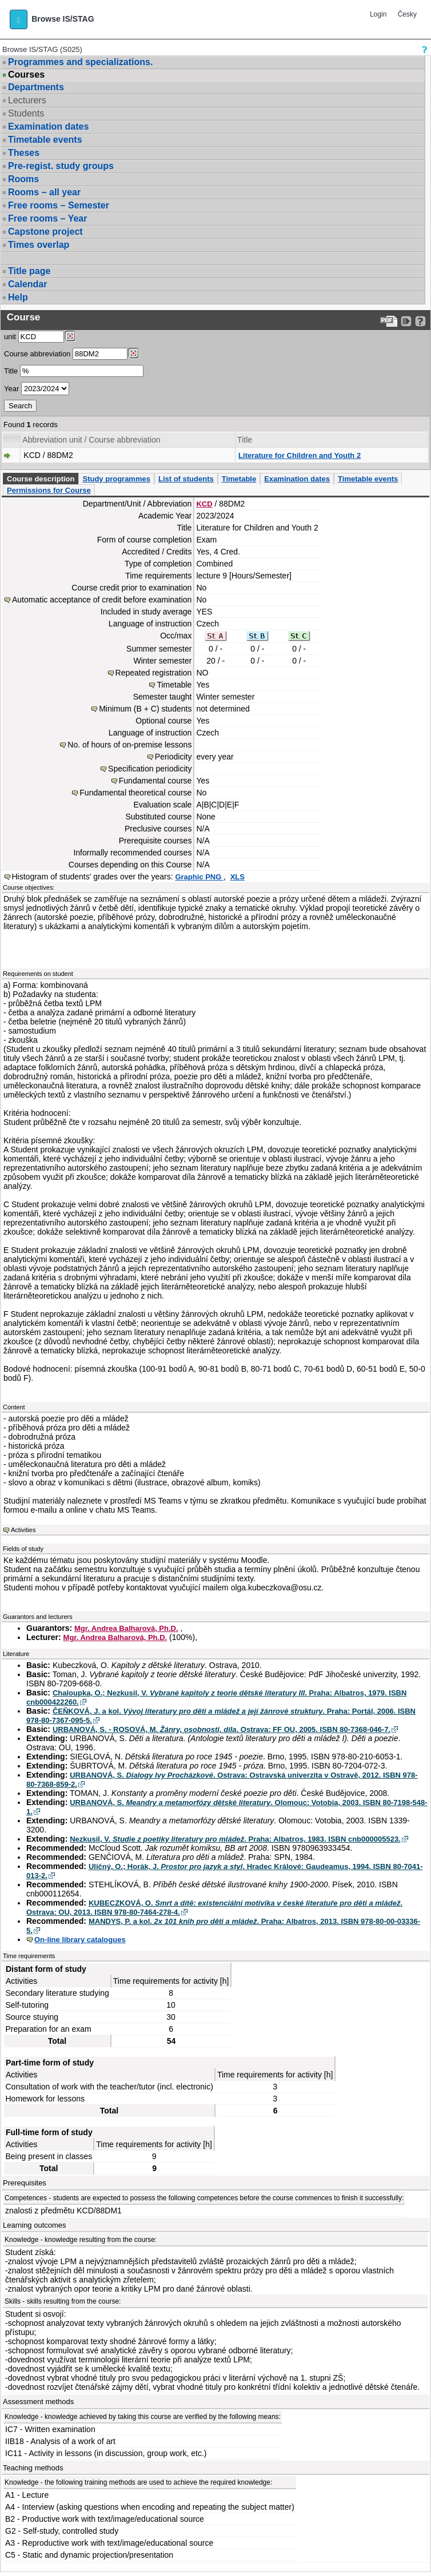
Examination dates (48, 126)
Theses (23, 153)
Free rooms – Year (47, 218)
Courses (26, 75)
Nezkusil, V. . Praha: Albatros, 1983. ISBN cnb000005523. (235, 1839)
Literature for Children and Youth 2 (299, 455)
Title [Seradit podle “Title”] (244, 439)
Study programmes (116, 479)
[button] (18, 19)
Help (18, 297)
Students (26, 113)
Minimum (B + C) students (145, 708)
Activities (23, 1529)
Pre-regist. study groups (61, 166)
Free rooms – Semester (58, 205)
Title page (29, 271)
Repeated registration (153, 672)
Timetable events (45, 139)
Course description (40, 479)
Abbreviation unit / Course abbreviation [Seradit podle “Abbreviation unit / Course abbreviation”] (91, 439)
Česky (407, 14)
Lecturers (27, 100)
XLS (237, 877)
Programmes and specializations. (80, 62)
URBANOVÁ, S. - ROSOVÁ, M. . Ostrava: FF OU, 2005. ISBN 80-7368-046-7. (221, 1729)
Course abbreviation (37, 353)
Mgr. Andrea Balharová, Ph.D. (126, 1628)
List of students (186, 479)
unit (10, 336)
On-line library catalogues (80, 1939)
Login (378, 14)
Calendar (27, 284)
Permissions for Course (49, 490)
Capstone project (45, 231)
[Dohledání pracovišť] (70, 336)
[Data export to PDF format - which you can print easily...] (389, 321)
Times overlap (38, 245)
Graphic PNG (199, 877)
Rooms (23, 179)
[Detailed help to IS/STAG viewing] (420, 321)
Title (11, 371)
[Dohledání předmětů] (133, 353)
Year (11, 388)
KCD (204, 504)
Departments (36, 87)
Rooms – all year (44, 192)
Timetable (239, 479)
